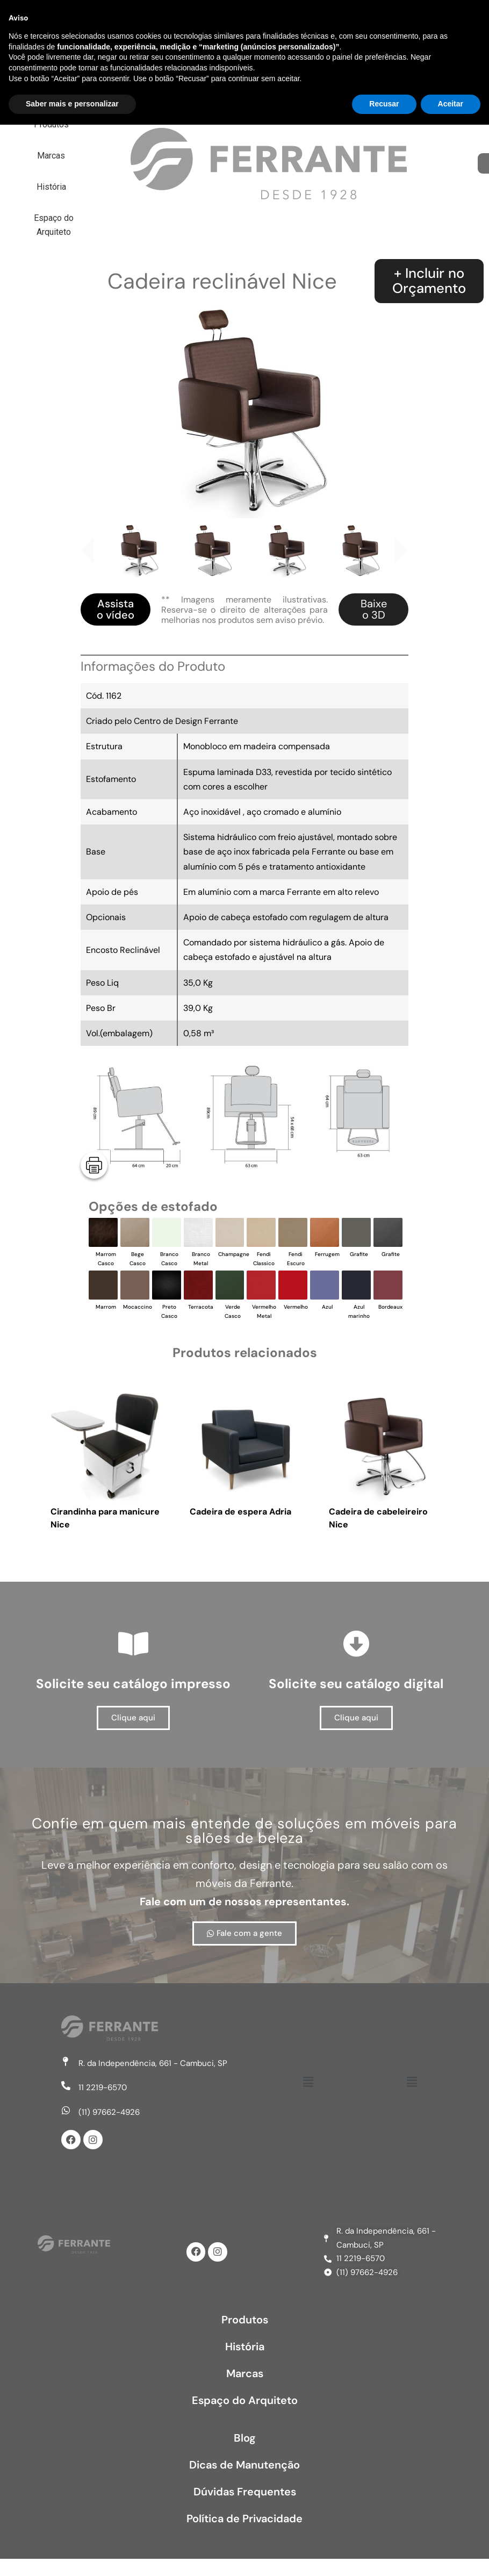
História (362, 20)
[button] (308, 2082)
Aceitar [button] (450, 2555)
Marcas (298, 20)
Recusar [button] (384, 2555)
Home (166, 20)
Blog (245, 2438)
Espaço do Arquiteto (271, 51)
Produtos (230, 20)
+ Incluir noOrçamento (429, 280)
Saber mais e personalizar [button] (72, 2555)
